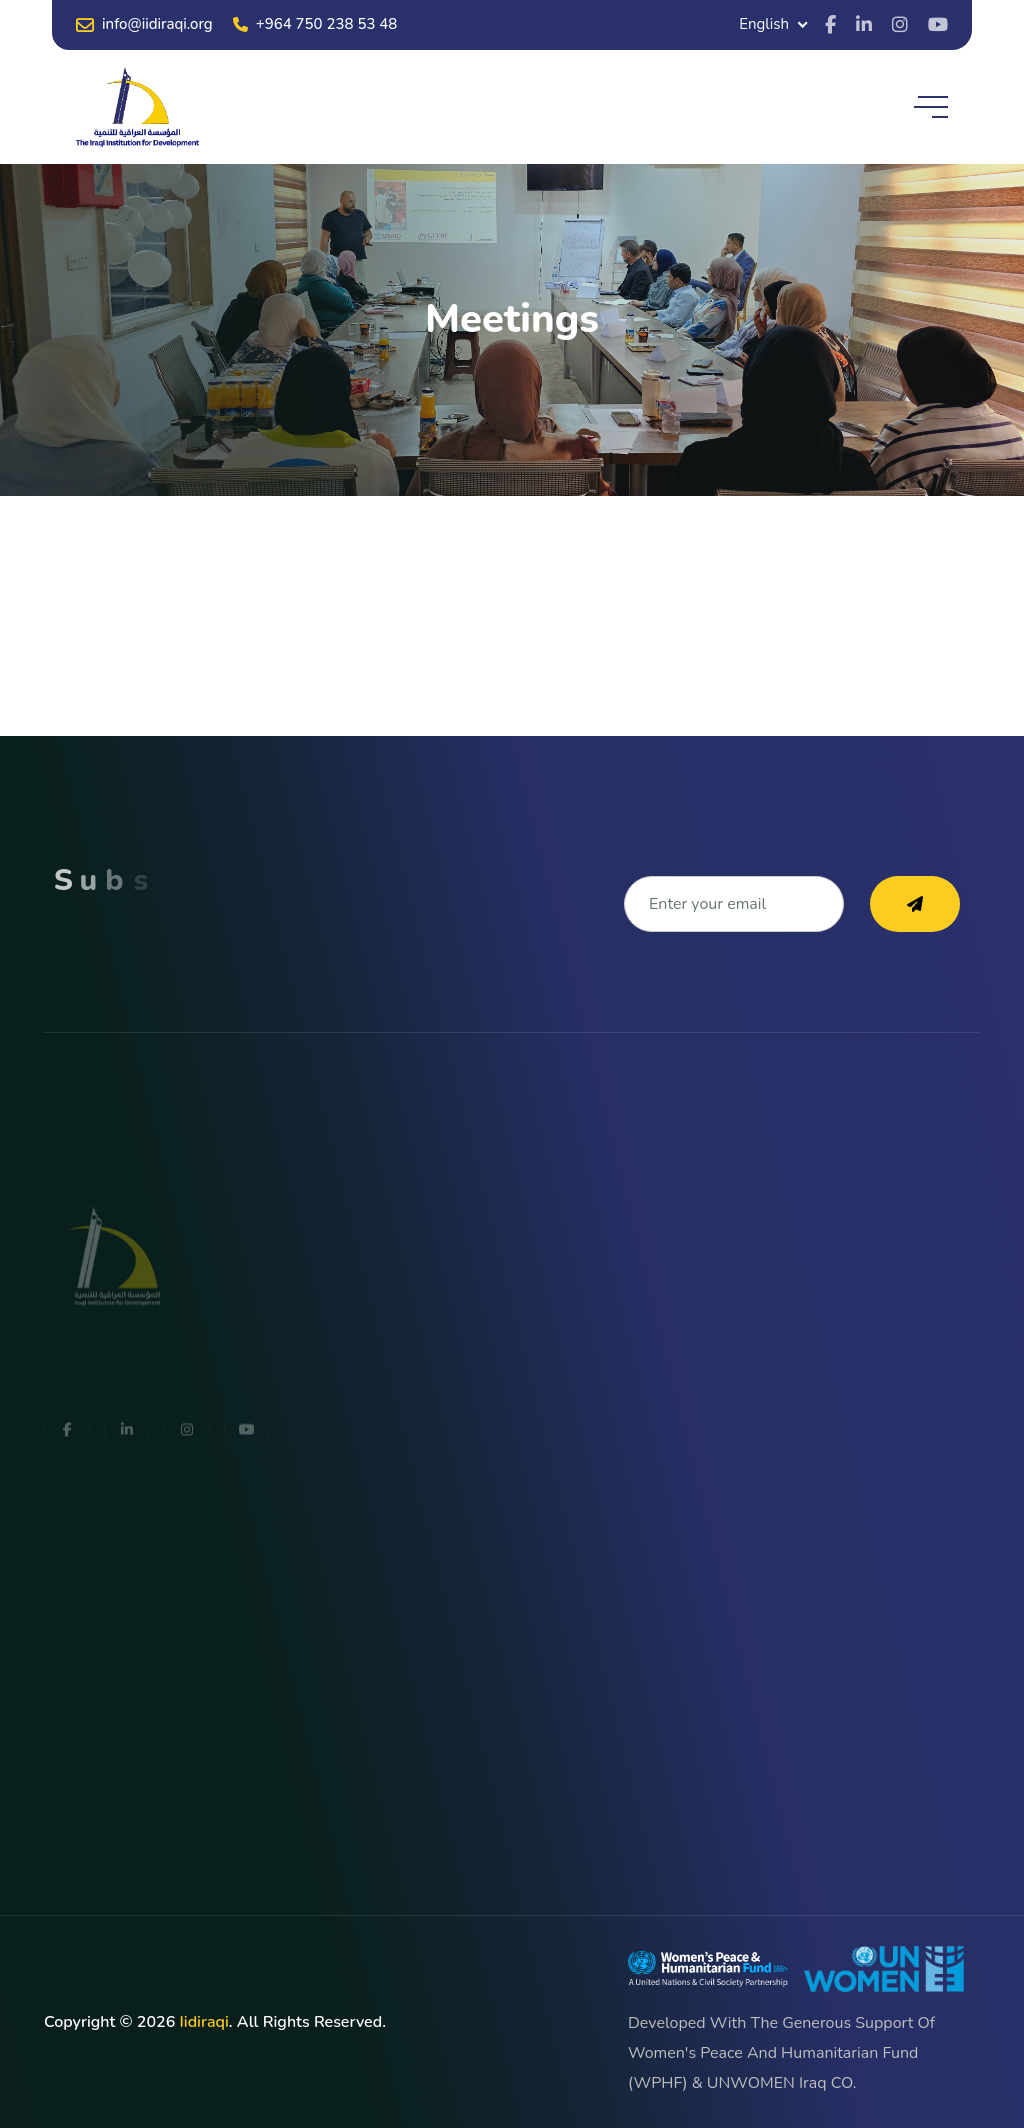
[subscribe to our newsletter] (915, 904)
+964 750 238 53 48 (315, 24)
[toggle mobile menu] (931, 107)
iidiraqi (203, 2022)
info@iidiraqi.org (144, 24)
